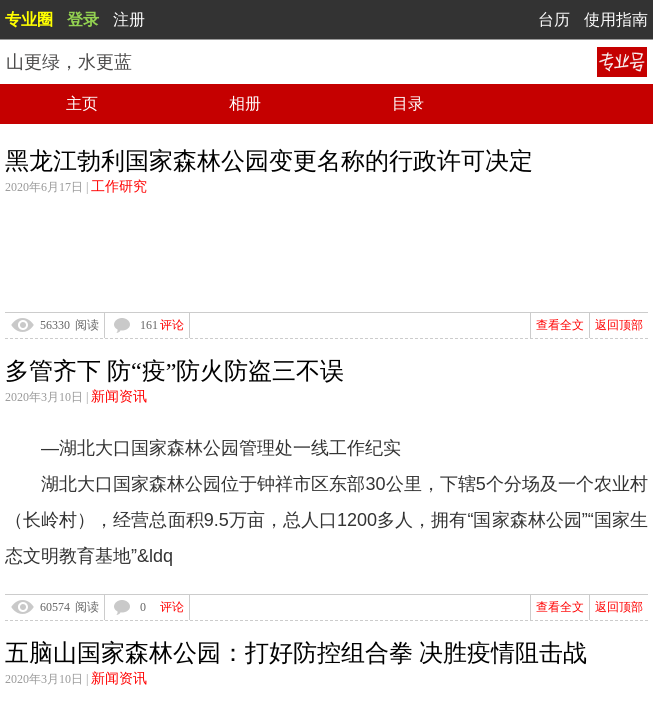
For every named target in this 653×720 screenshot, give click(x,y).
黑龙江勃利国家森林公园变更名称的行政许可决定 (269, 161)
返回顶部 (619, 325)
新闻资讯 (119, 396)
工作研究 (119, 186)
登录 (83, 19)
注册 (129, 19)
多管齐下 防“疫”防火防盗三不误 (174, 371)
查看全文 (560, 325)
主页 (82, 103)
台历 (554, 19)
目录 (408, 103)
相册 (245, 103)
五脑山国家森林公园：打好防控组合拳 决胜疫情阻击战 (296, 653)
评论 (172, 325)
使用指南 (616, 19)
